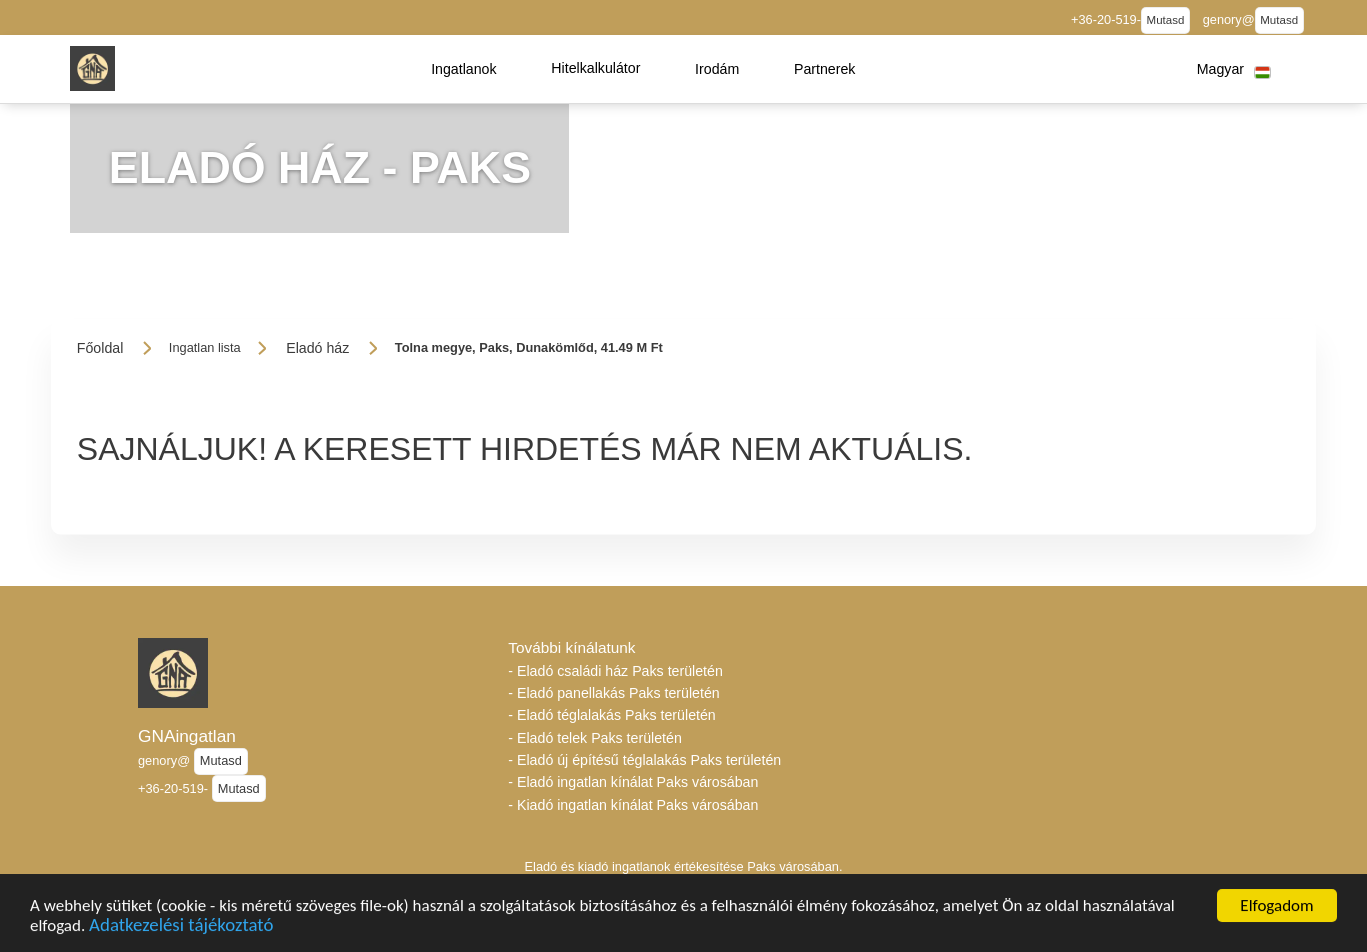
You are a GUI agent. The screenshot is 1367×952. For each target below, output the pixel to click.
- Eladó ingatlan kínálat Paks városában (633, 782)
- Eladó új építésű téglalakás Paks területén (644, 760)
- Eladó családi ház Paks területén (615, 671)
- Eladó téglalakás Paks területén (611, 715)
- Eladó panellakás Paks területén (613, 693)
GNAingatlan (187, 736)
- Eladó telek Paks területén (595, 738)
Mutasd (1166, 20)
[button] (464, 69)
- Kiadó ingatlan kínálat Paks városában (633, 805)
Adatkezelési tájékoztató (181, 929)
